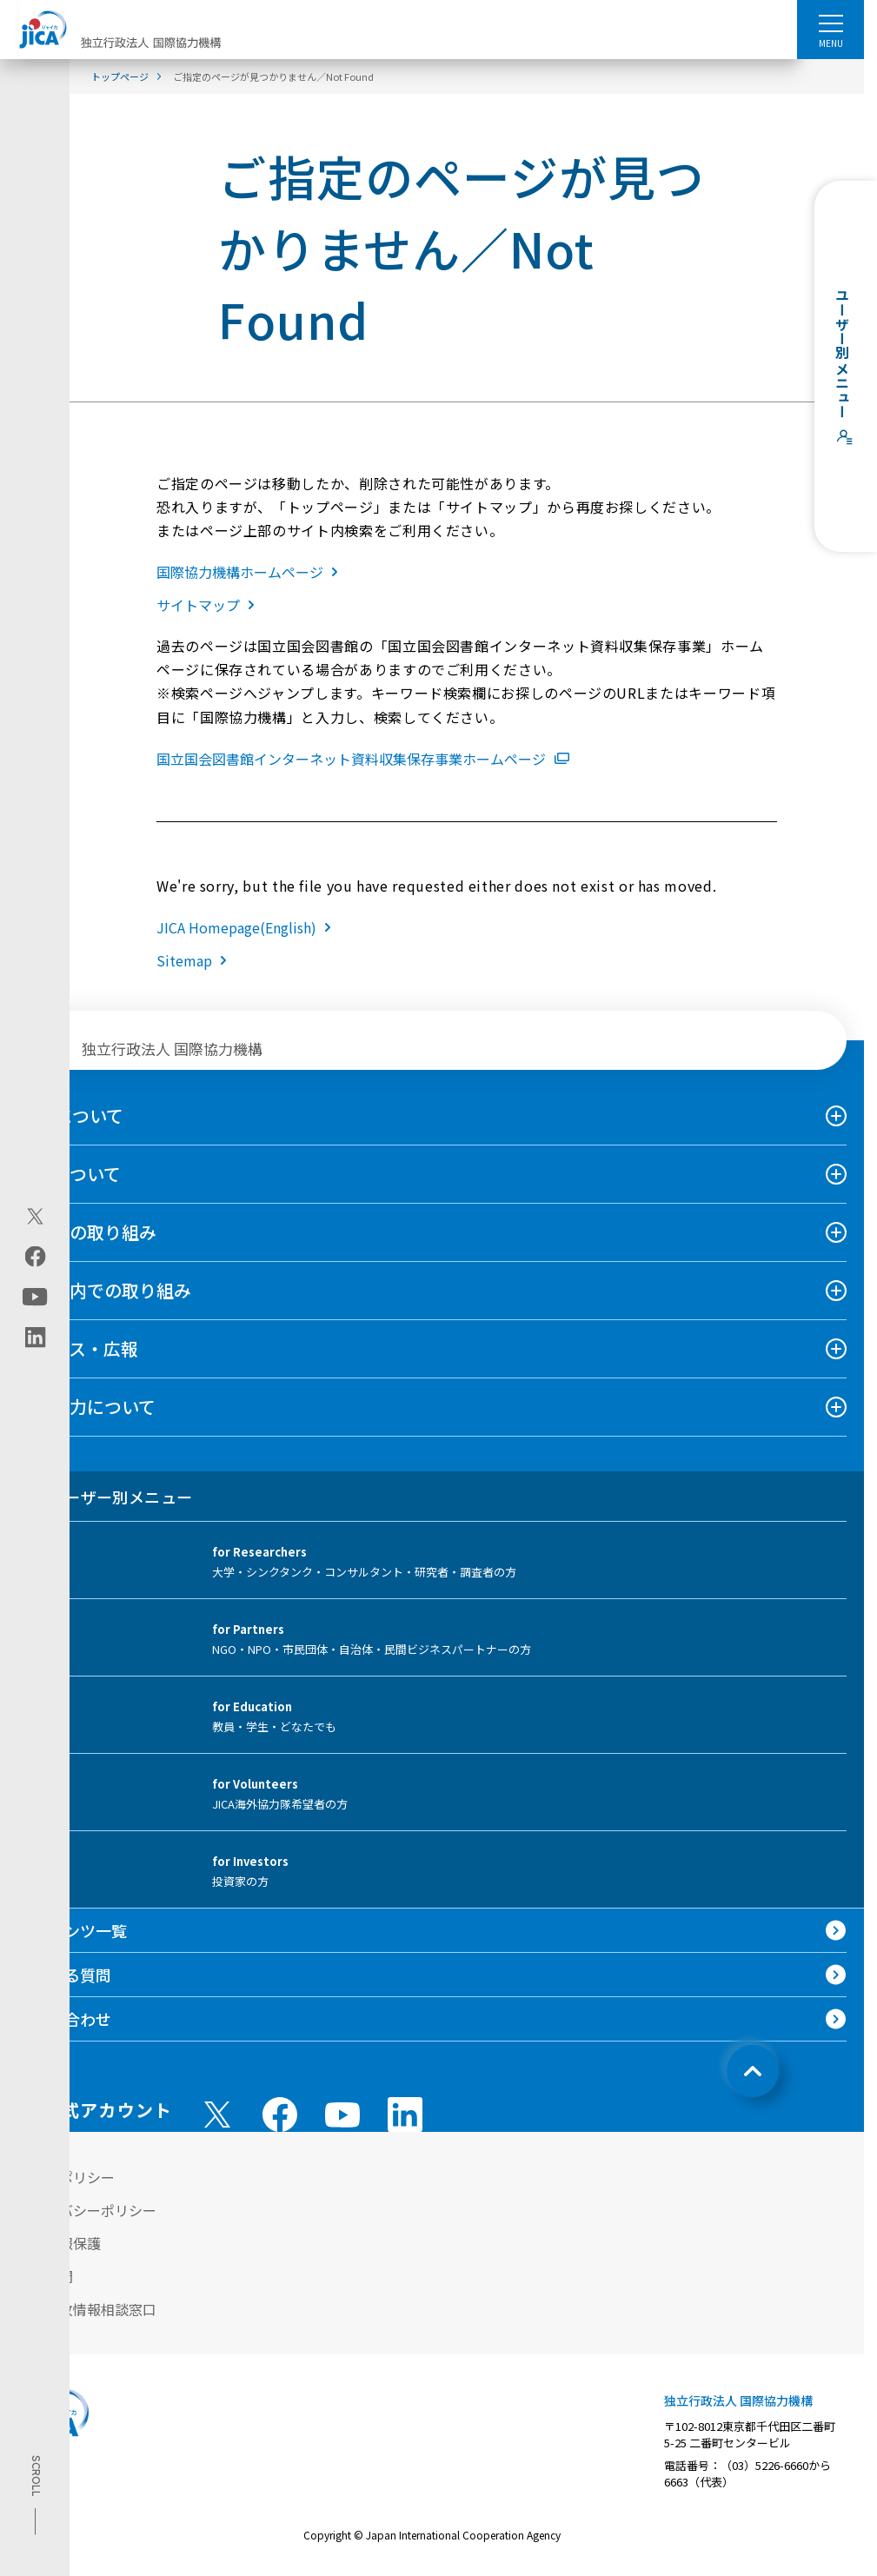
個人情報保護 (59, 2243)
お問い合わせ (64, 2019)
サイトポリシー (66, 2177)
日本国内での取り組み (104, 1290)
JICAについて (70, 1115)
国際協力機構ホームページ (250, 571)
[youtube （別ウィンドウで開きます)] (342, 2114)
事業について (69, 1173)
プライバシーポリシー (86, 2210)
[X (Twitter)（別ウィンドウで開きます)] (35, 1216)
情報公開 (45, 2276)
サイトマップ (209, 604)
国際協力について (86, 1406)
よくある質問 (64, 1974)
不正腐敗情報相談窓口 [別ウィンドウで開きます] (86, 2309)
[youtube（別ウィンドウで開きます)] (35, 1297)
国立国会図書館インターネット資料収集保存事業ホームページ (362, 758)
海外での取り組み (86, 1232)
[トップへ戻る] (753, 2071)
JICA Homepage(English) (247, 927)
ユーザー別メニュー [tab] (104, 1496)
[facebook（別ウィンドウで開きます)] (35, 1256)
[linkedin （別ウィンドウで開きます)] (405, 2114)
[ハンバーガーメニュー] (830, 22)
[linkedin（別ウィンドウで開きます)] (35, 1337)
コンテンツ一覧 (72, 1930)
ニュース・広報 (77, 1348)
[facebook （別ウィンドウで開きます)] (279, 2114)
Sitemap (195, 960)
